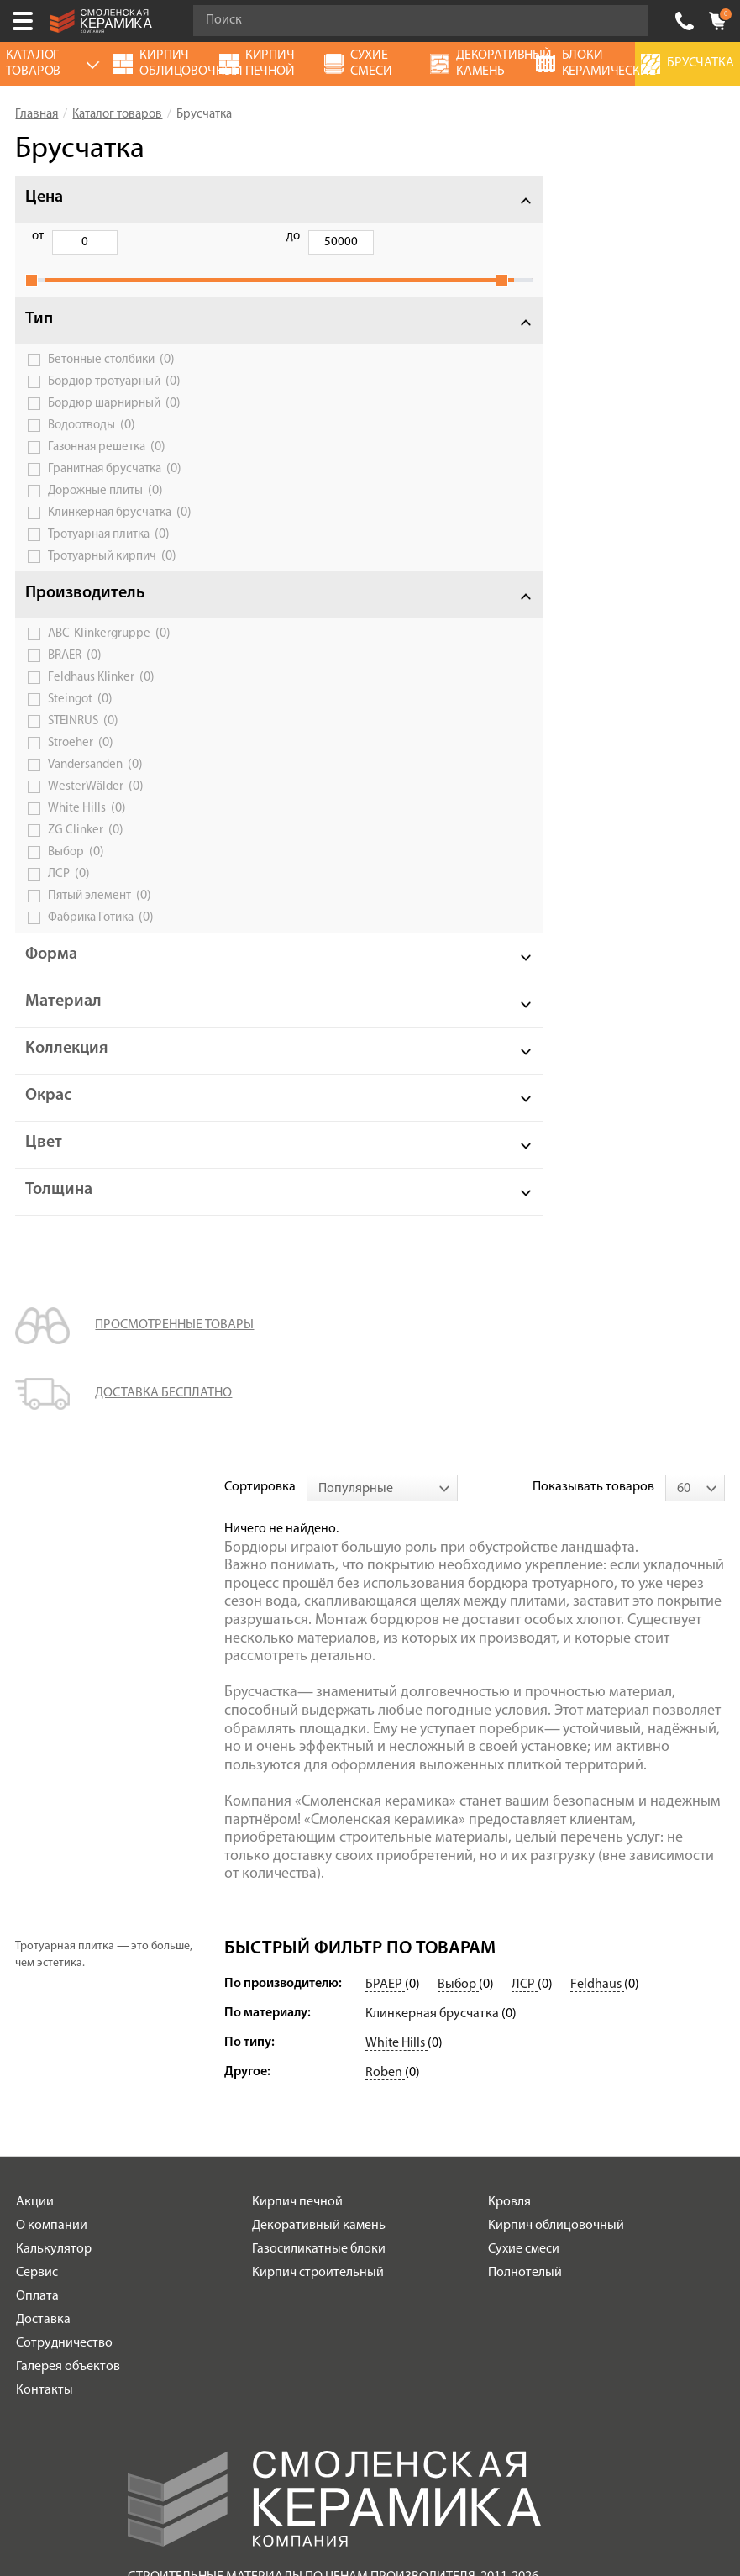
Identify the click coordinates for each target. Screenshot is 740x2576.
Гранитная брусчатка (114, 487)
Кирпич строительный (318, 1832)
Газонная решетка (106, 465)
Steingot (80, 717)
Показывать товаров (593, 199)
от (38, 236)
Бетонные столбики (111, 378)
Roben (385, 1632)
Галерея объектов (68, 1926)
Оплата (37, 1856)
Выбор (76, 870)
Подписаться (249, 2350)
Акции (35, 1762)
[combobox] (382, 200)
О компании (51, 1785)
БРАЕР (385, 1544)
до (123, 236)
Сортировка (260, 199)
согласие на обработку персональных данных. (451, 2305)
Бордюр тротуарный (114, 400)
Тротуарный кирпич (112, 574)
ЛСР (69, 892)
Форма (51, 973)
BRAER (75, 674)
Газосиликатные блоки (319, 1809)
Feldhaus (597, 1544)
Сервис (37, 1832)
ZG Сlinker (85, 848)
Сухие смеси (523, 1809)
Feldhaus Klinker (101, 695)
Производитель (85, 611)
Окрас (48, 1114)
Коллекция (66, 1067)
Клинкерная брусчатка (120, 531)
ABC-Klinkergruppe (109, 652)
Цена (44, 197)
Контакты (44, 1950)
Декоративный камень (319, 1785)
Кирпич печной (297, 1762)
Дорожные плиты (105, 509)
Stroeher (80, 761)
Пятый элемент (99, 914)
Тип (39, 337)
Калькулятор (54, 1809)
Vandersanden (95, 783)
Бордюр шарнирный (114, 421)
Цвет (43, 1161)
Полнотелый (525, 1832)
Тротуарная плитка (109, 553)
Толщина (58, 1208)
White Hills (87, 826)
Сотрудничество (64, 1903)
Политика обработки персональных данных (335, 2195)
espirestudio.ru (405, 2488)
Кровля (509, 1762)
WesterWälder (96, 805)
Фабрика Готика (101, 936)
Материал (63, 1020)
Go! (625, 21)
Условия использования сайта (334, 2174)
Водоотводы (91, 443)
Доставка (43, 1879)
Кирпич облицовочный (556, 1785)
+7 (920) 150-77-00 (684, 21)
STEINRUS (83, 739)
